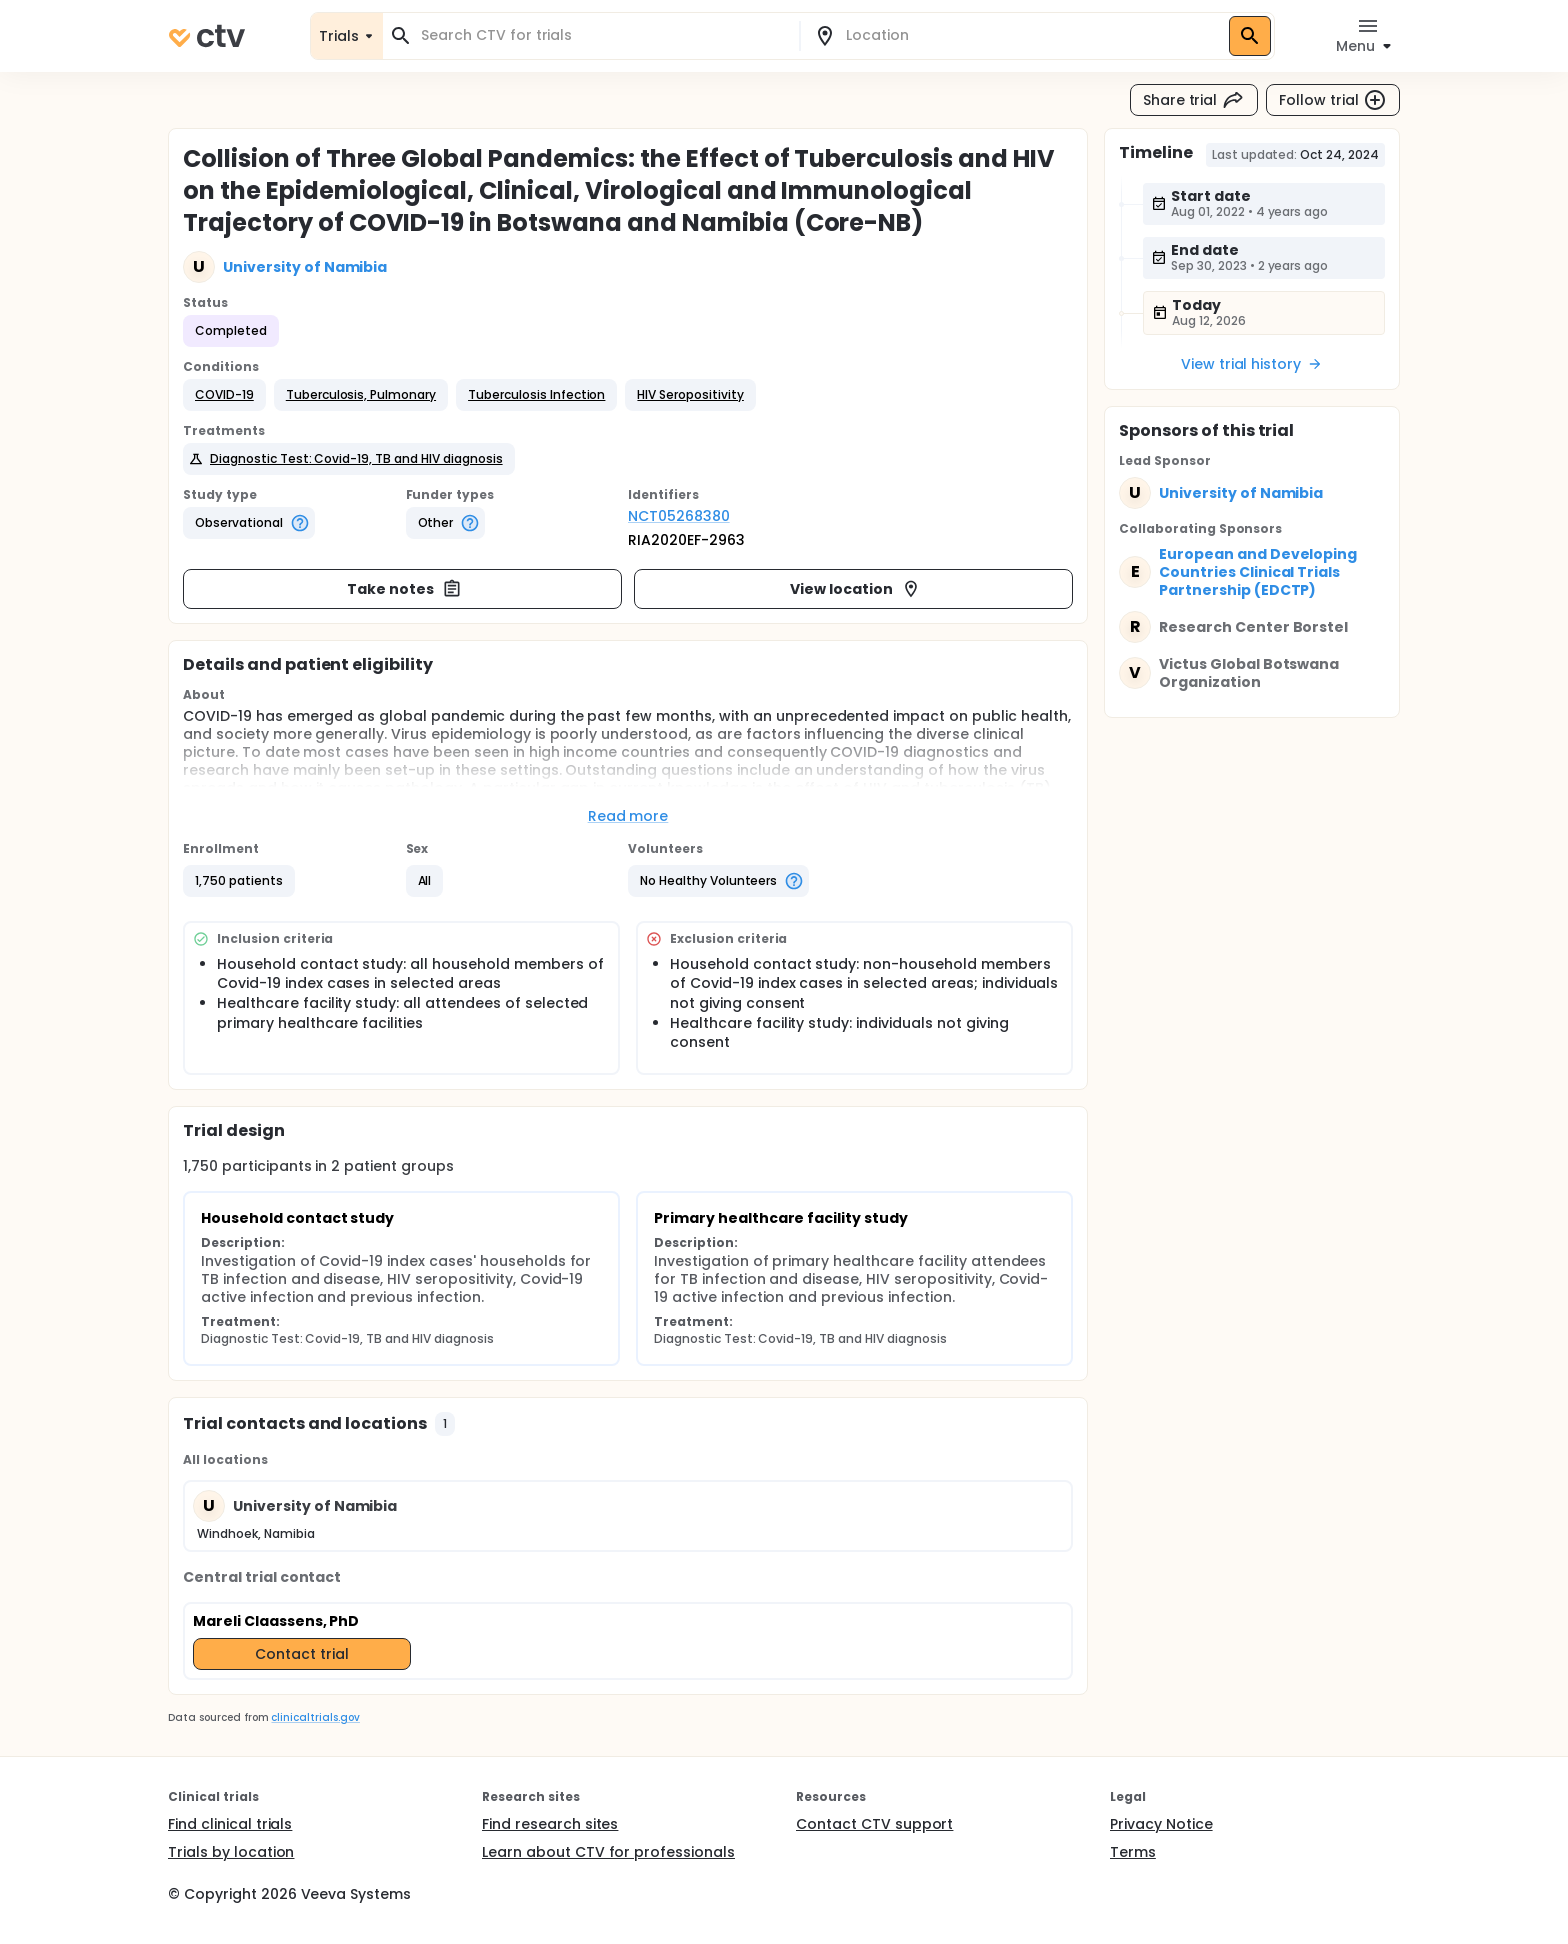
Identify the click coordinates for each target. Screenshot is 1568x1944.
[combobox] (603, 35)
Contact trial (302, 1654)
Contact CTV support (874, 1824)
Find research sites (550, 1824)
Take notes (404, 589)
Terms (1133, 1852)
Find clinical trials (230, 1824)
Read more (628, 816)
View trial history (1252, 364)
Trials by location (231, 1852)
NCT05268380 (679, 516)
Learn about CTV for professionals (608, 1852)
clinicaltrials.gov (315, 1717)
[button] (224, 395)
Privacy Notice (1161, 1824)
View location (855, 589)
